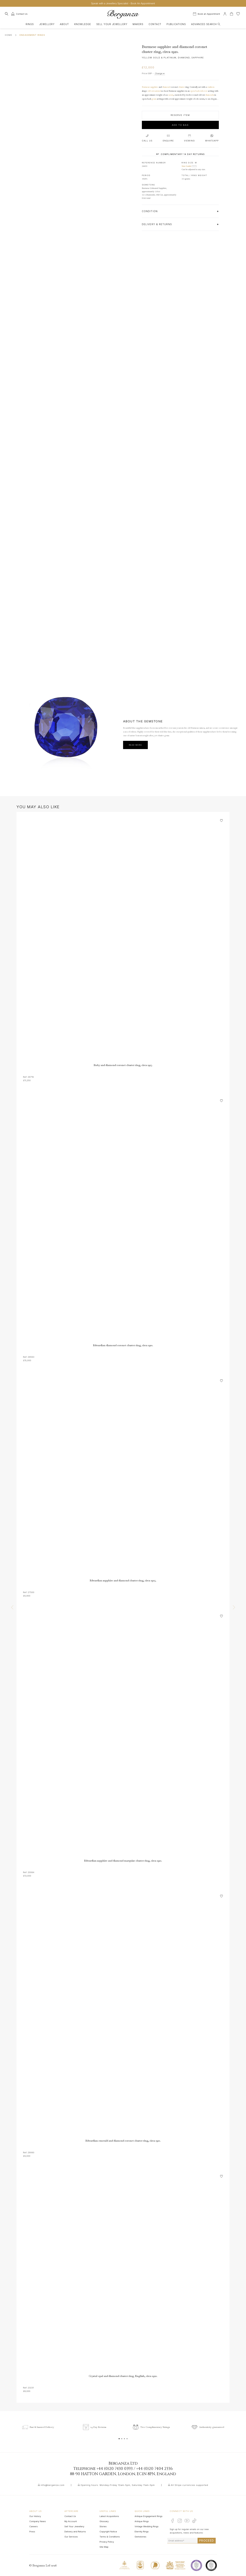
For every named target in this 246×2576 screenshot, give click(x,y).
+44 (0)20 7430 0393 (115, 2468)
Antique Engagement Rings (148, 2516)
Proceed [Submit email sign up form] (206, 2540)
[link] (123, 940)
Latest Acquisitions (109, 2516)
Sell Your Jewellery (111, 24)
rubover (203, 91)
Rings (30, 24)
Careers (33, 2526)
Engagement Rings (32, 35)
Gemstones (140, 2536)
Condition (180, 211)
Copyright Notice (108, 2531)
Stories (103, 2526)
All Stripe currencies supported (189, 2485)
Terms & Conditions (110, 2536)
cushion (210, 87)
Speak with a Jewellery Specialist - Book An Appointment (123, 3)
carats (170, 95)
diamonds (209, 95)
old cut (151, 91)
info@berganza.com (52, 2485)
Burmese (146, 87)
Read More (135, 745)
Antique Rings (142, 2521)
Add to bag (180, 125)
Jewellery (47, 24)
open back (195, 91)
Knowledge (82, 24)
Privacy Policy (107, 2541)
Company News (37, 2521)
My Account (70, 2521)
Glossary (104, 2521)
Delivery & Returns (180, 224)
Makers (138, 24)
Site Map (104, 2547)
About (64, 24)
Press (32, 2531)
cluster (182, 87)
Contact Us (70, 2516)
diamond (166, 87)
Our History (35, 2516)
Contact (155, 24)
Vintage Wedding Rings (147, 2526)
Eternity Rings (142, 2531)
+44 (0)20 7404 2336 (154, 2468)
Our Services (71, 2536)
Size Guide (189, 166)
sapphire (154, 87)
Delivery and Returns (75, 2531)
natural (157, 91)
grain (154, 99)
